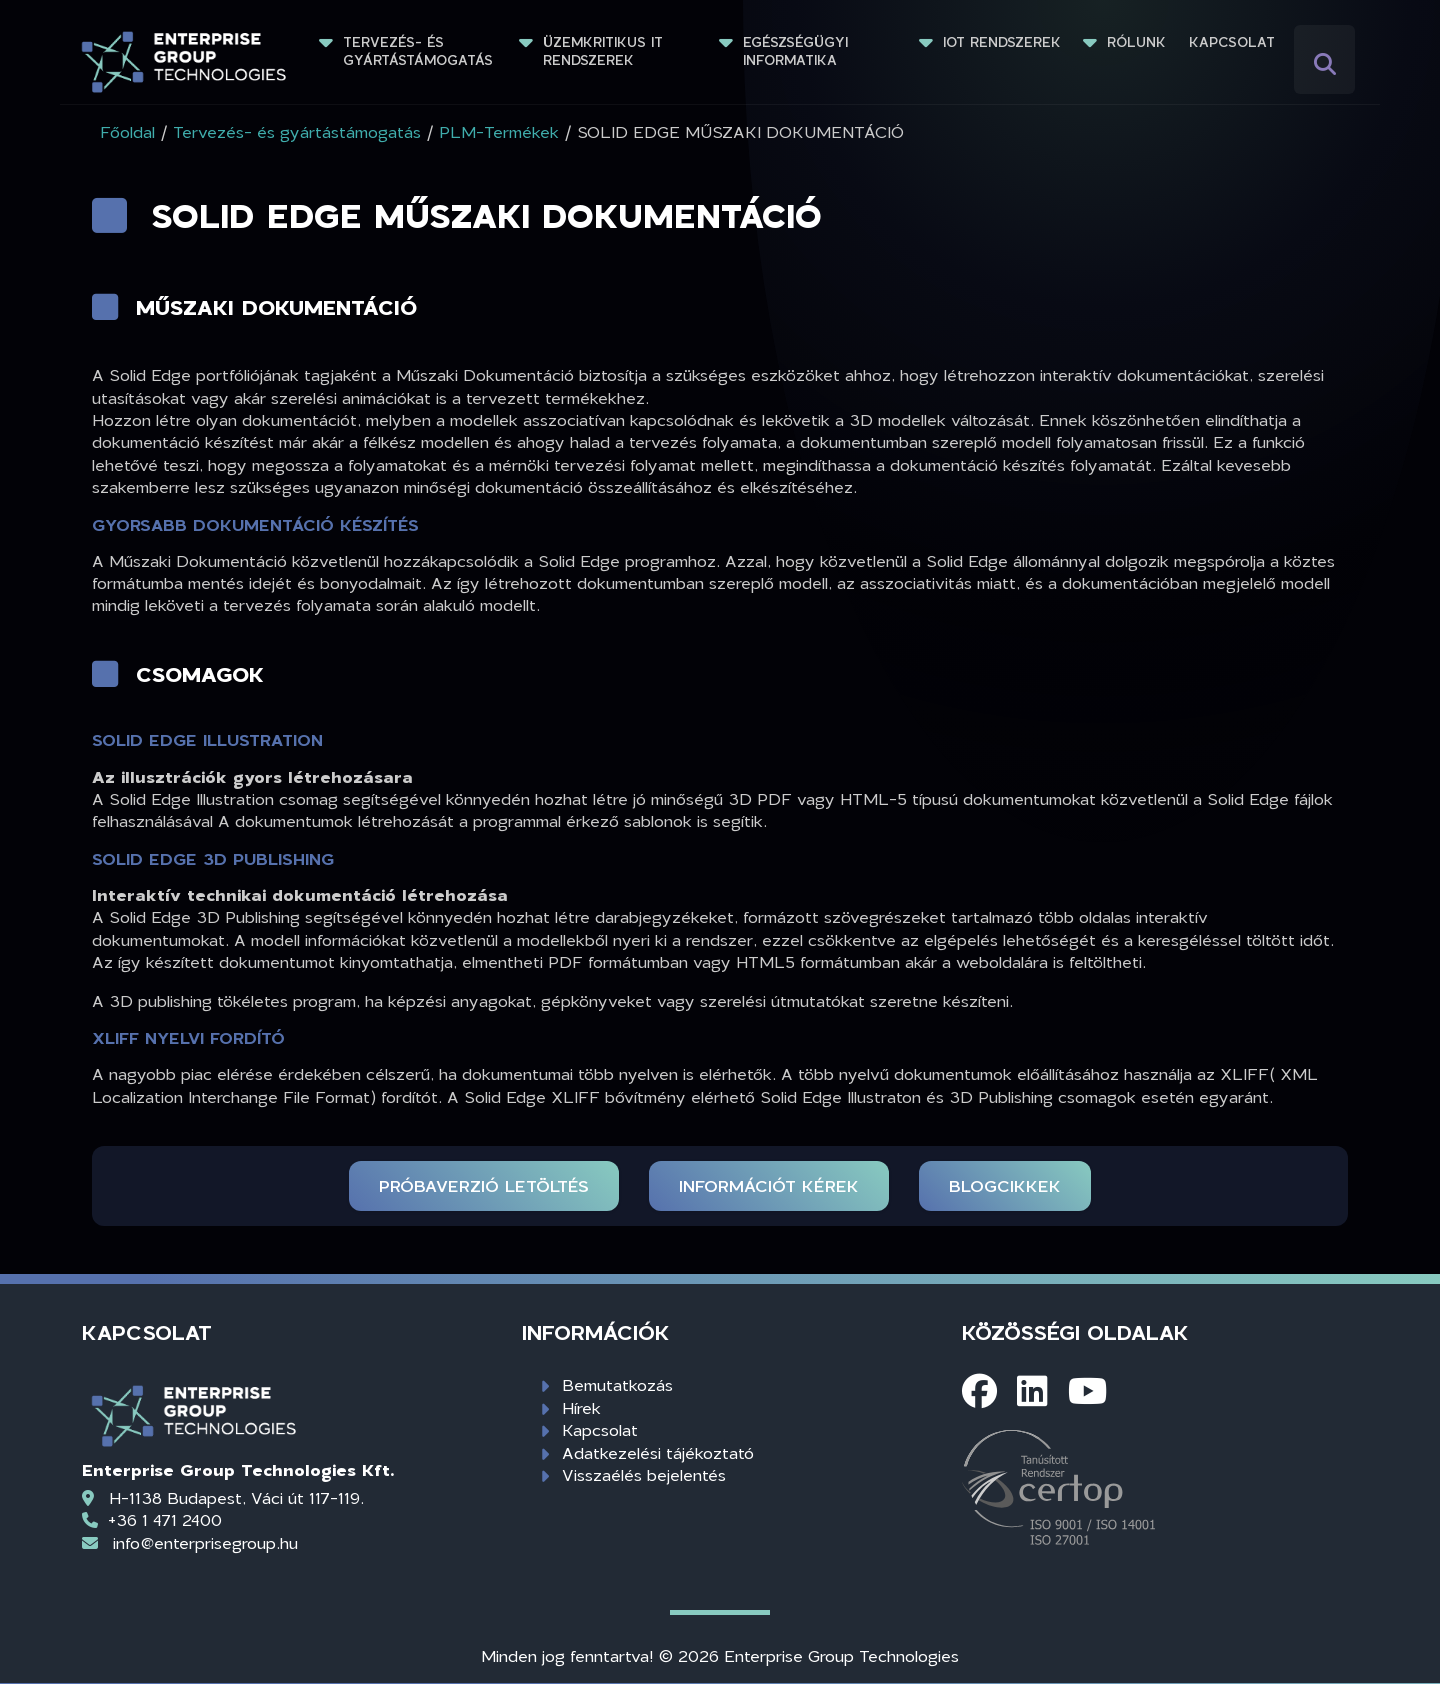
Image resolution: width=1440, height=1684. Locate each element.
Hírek (581, 1407)
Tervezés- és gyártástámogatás (418, 51)
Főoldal (127, 131)
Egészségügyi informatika (798, 51)
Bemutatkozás (617, 1384)
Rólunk (1136, 42)
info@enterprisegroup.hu (205, 1542)
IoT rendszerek (1002, 42)
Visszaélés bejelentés (644, 1474)
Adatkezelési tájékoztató (658, 1452)
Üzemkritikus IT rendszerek (605, 51)
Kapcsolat (1232, 42)
